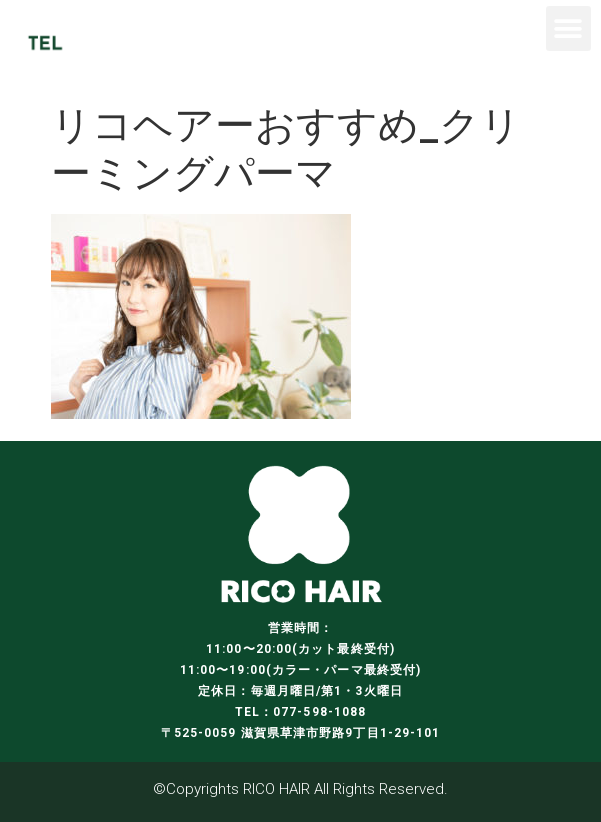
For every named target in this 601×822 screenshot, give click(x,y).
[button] (568, 28)
